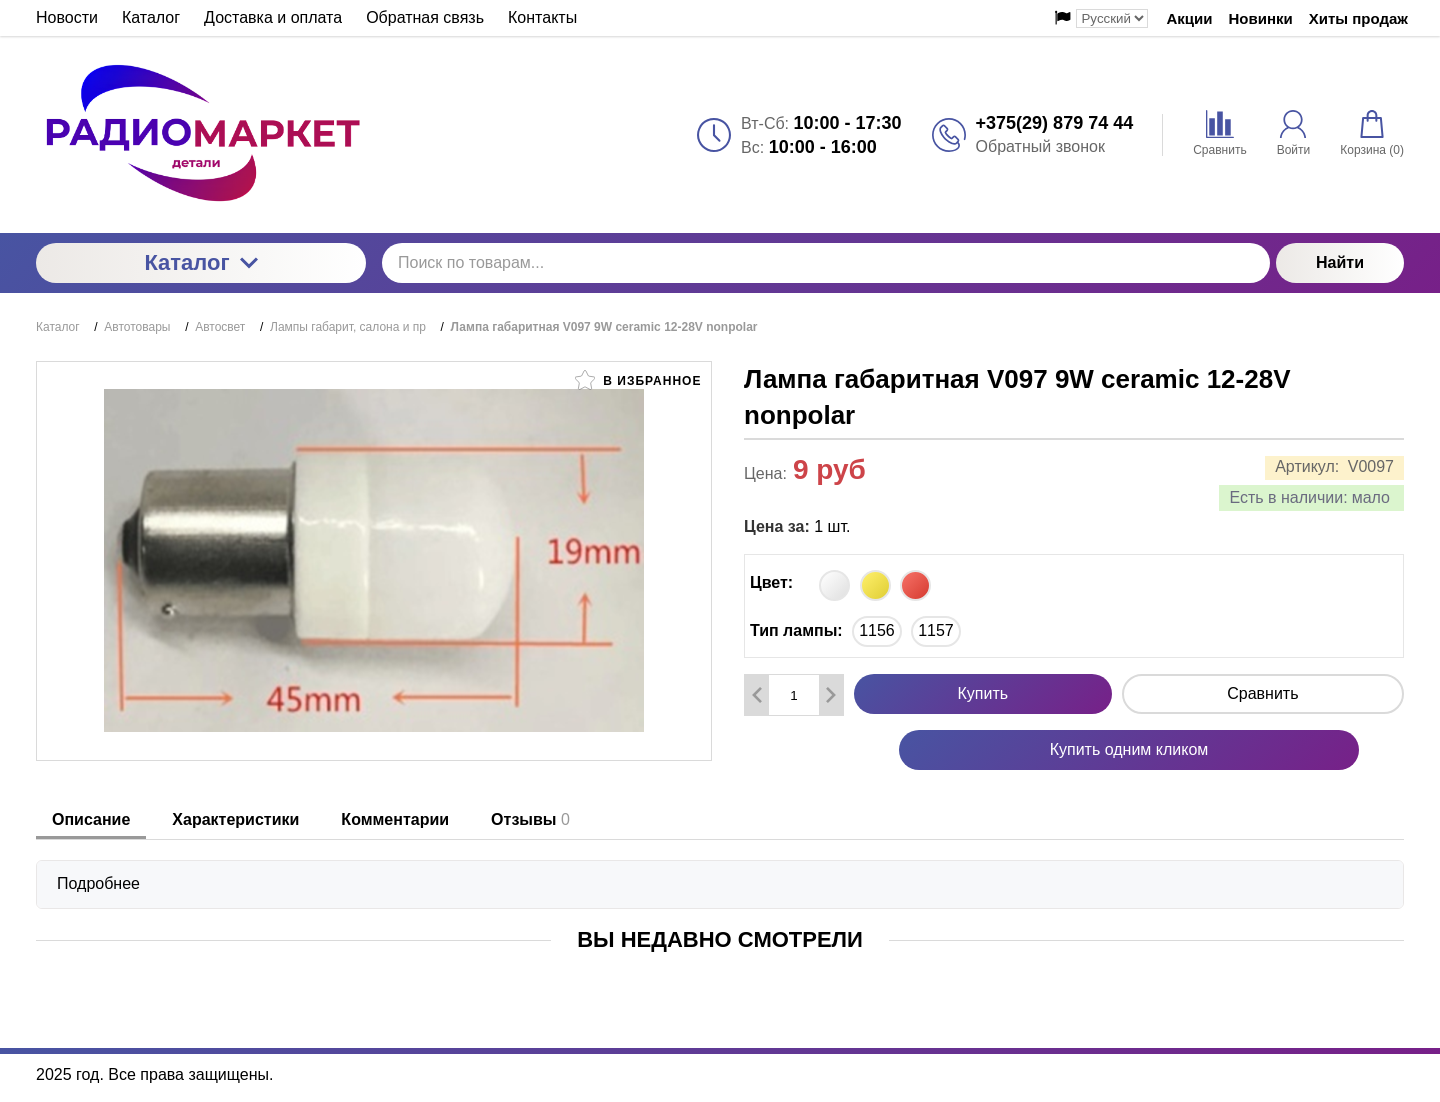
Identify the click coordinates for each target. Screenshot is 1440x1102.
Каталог (200, 262)
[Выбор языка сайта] (1112, 18)
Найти (1340, 262)
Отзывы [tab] (530, 819)
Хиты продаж (1358, 18)
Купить (983, 693)
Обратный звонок (1040, 146)
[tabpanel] (720, 874)
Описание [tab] (91, 819)
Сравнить (1262, 693)
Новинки (1261, 18)
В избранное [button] (638, 380)
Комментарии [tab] (395, 819)
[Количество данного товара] (794, 695)
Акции (1189, 18)
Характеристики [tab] (235, 819)
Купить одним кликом (1129, 749)
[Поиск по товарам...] (826, 263)
